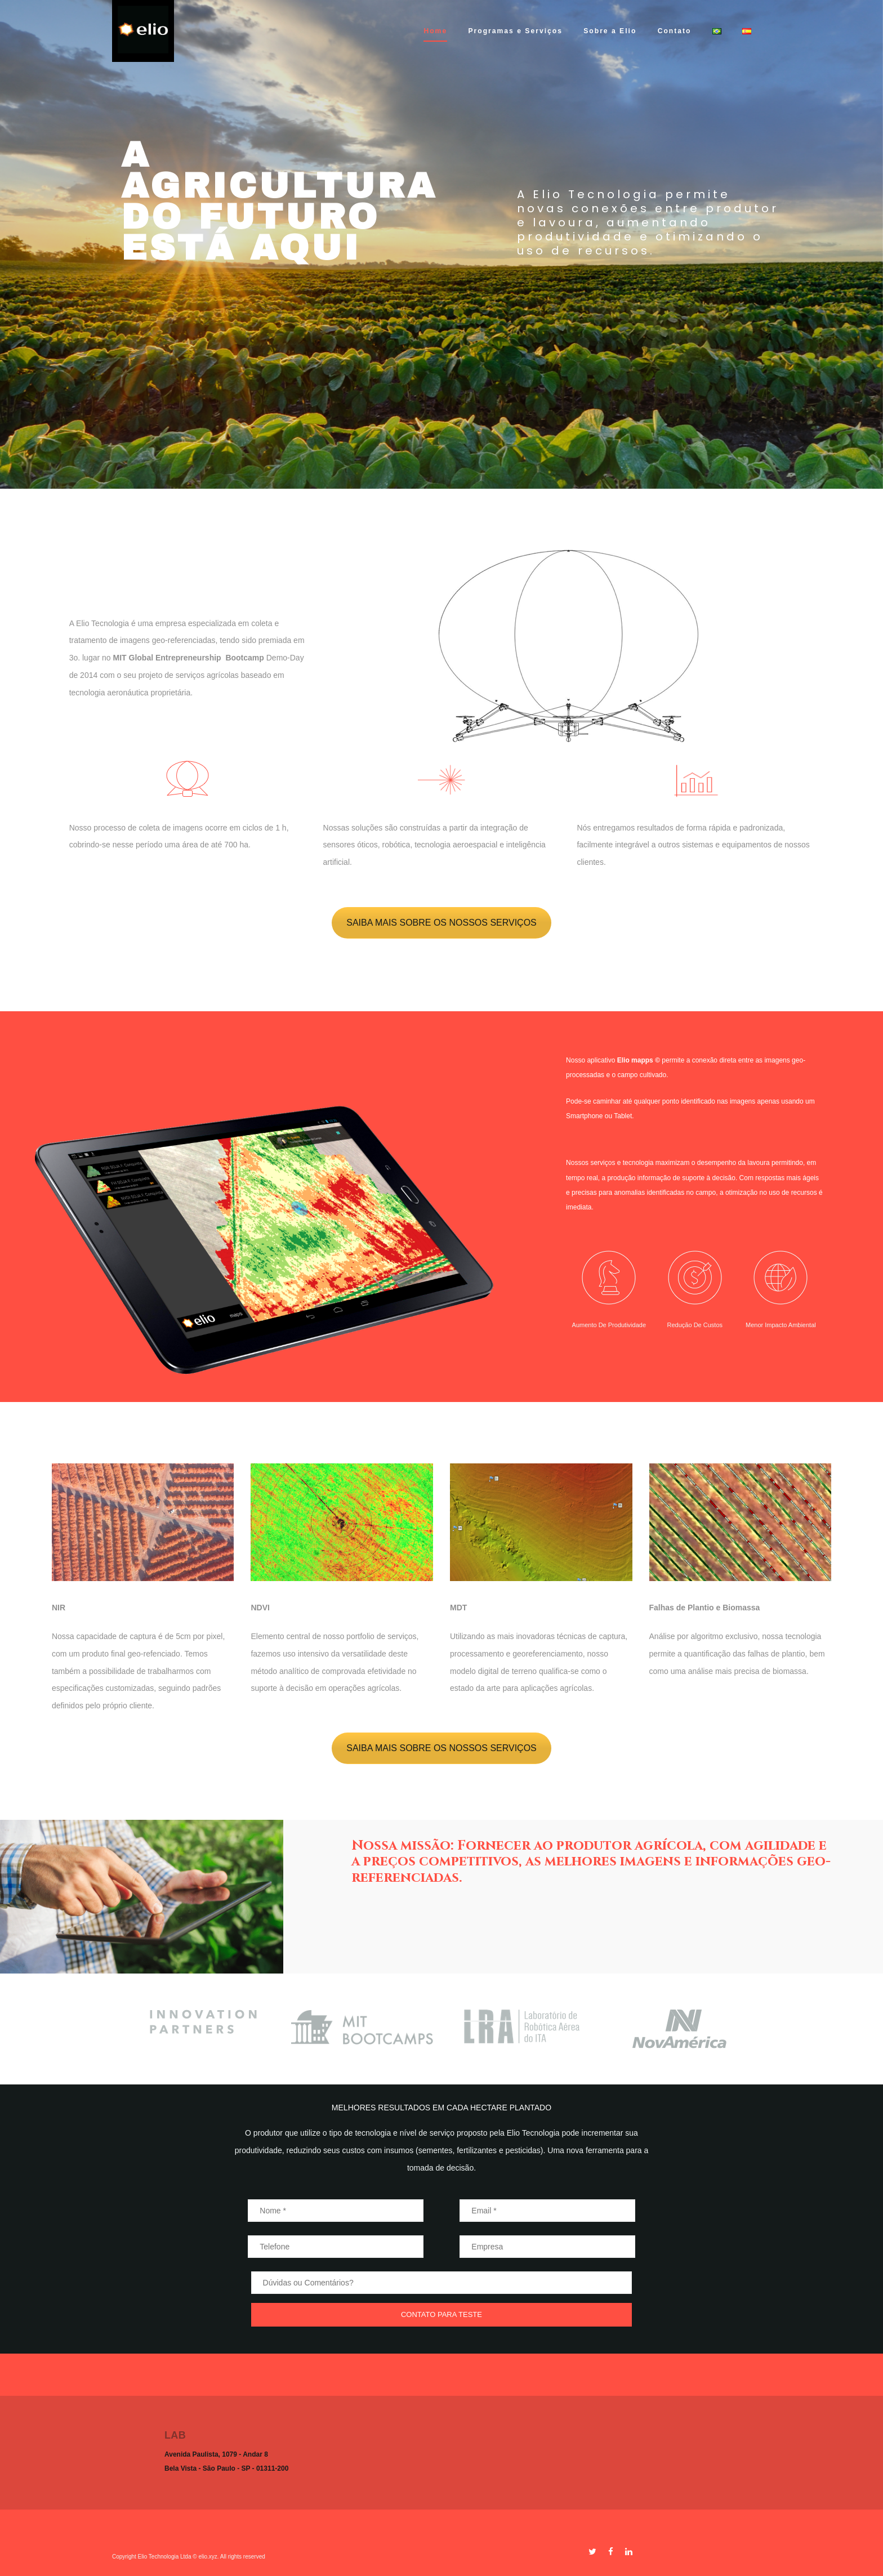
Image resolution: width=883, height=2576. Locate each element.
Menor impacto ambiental (781, 1325)
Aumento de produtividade (609, 1325)
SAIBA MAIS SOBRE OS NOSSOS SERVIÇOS (441, 922)
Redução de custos (695, 1325)
